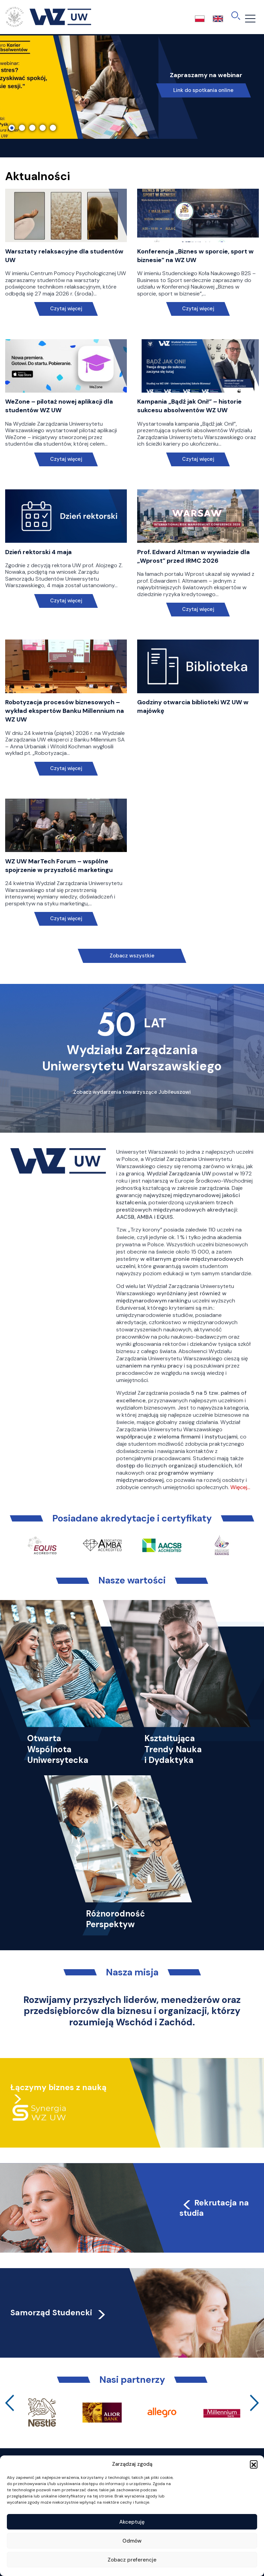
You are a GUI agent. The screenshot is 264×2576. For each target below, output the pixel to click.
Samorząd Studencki (58, 2312)
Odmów (132, 2540)
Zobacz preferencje (132, 2559)
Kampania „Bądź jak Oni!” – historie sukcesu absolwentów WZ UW (189, 405)
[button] (253, 2464)
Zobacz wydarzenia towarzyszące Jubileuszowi (132, 1092)
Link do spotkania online (203, 90)
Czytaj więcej (66, 308)
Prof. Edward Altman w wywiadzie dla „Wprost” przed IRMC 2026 (193, 556)
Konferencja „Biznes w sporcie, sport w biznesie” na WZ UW (195, 255)
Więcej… (240, 1487)
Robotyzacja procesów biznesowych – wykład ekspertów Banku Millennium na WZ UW (64, 711)
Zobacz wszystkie (132, 955)
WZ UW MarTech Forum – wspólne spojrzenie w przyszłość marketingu (59, 865)
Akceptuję (132, 2521)
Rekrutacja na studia (214, 2208)
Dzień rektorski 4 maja (38, 552)
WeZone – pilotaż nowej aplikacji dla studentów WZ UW (59, 405)
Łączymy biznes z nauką (58, 2087)
